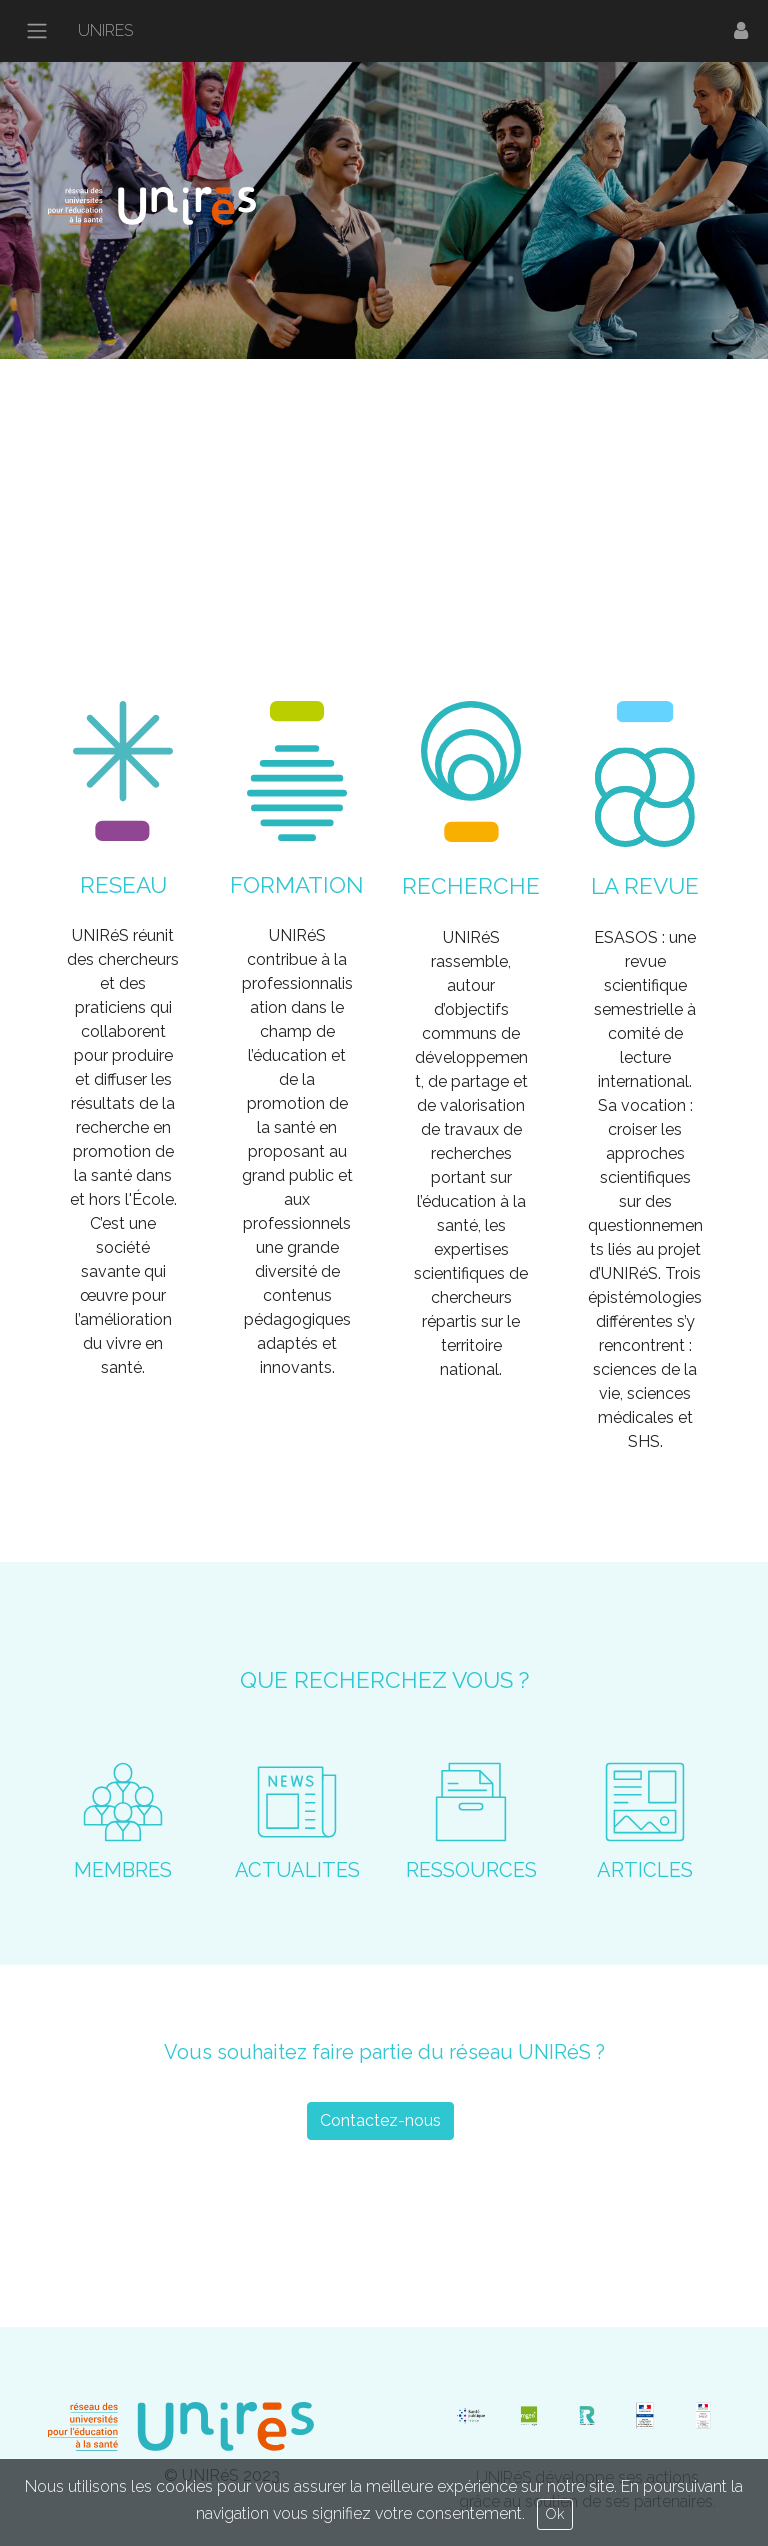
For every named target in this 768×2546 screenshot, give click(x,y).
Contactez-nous (380, 2120)
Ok (555, 2514)
